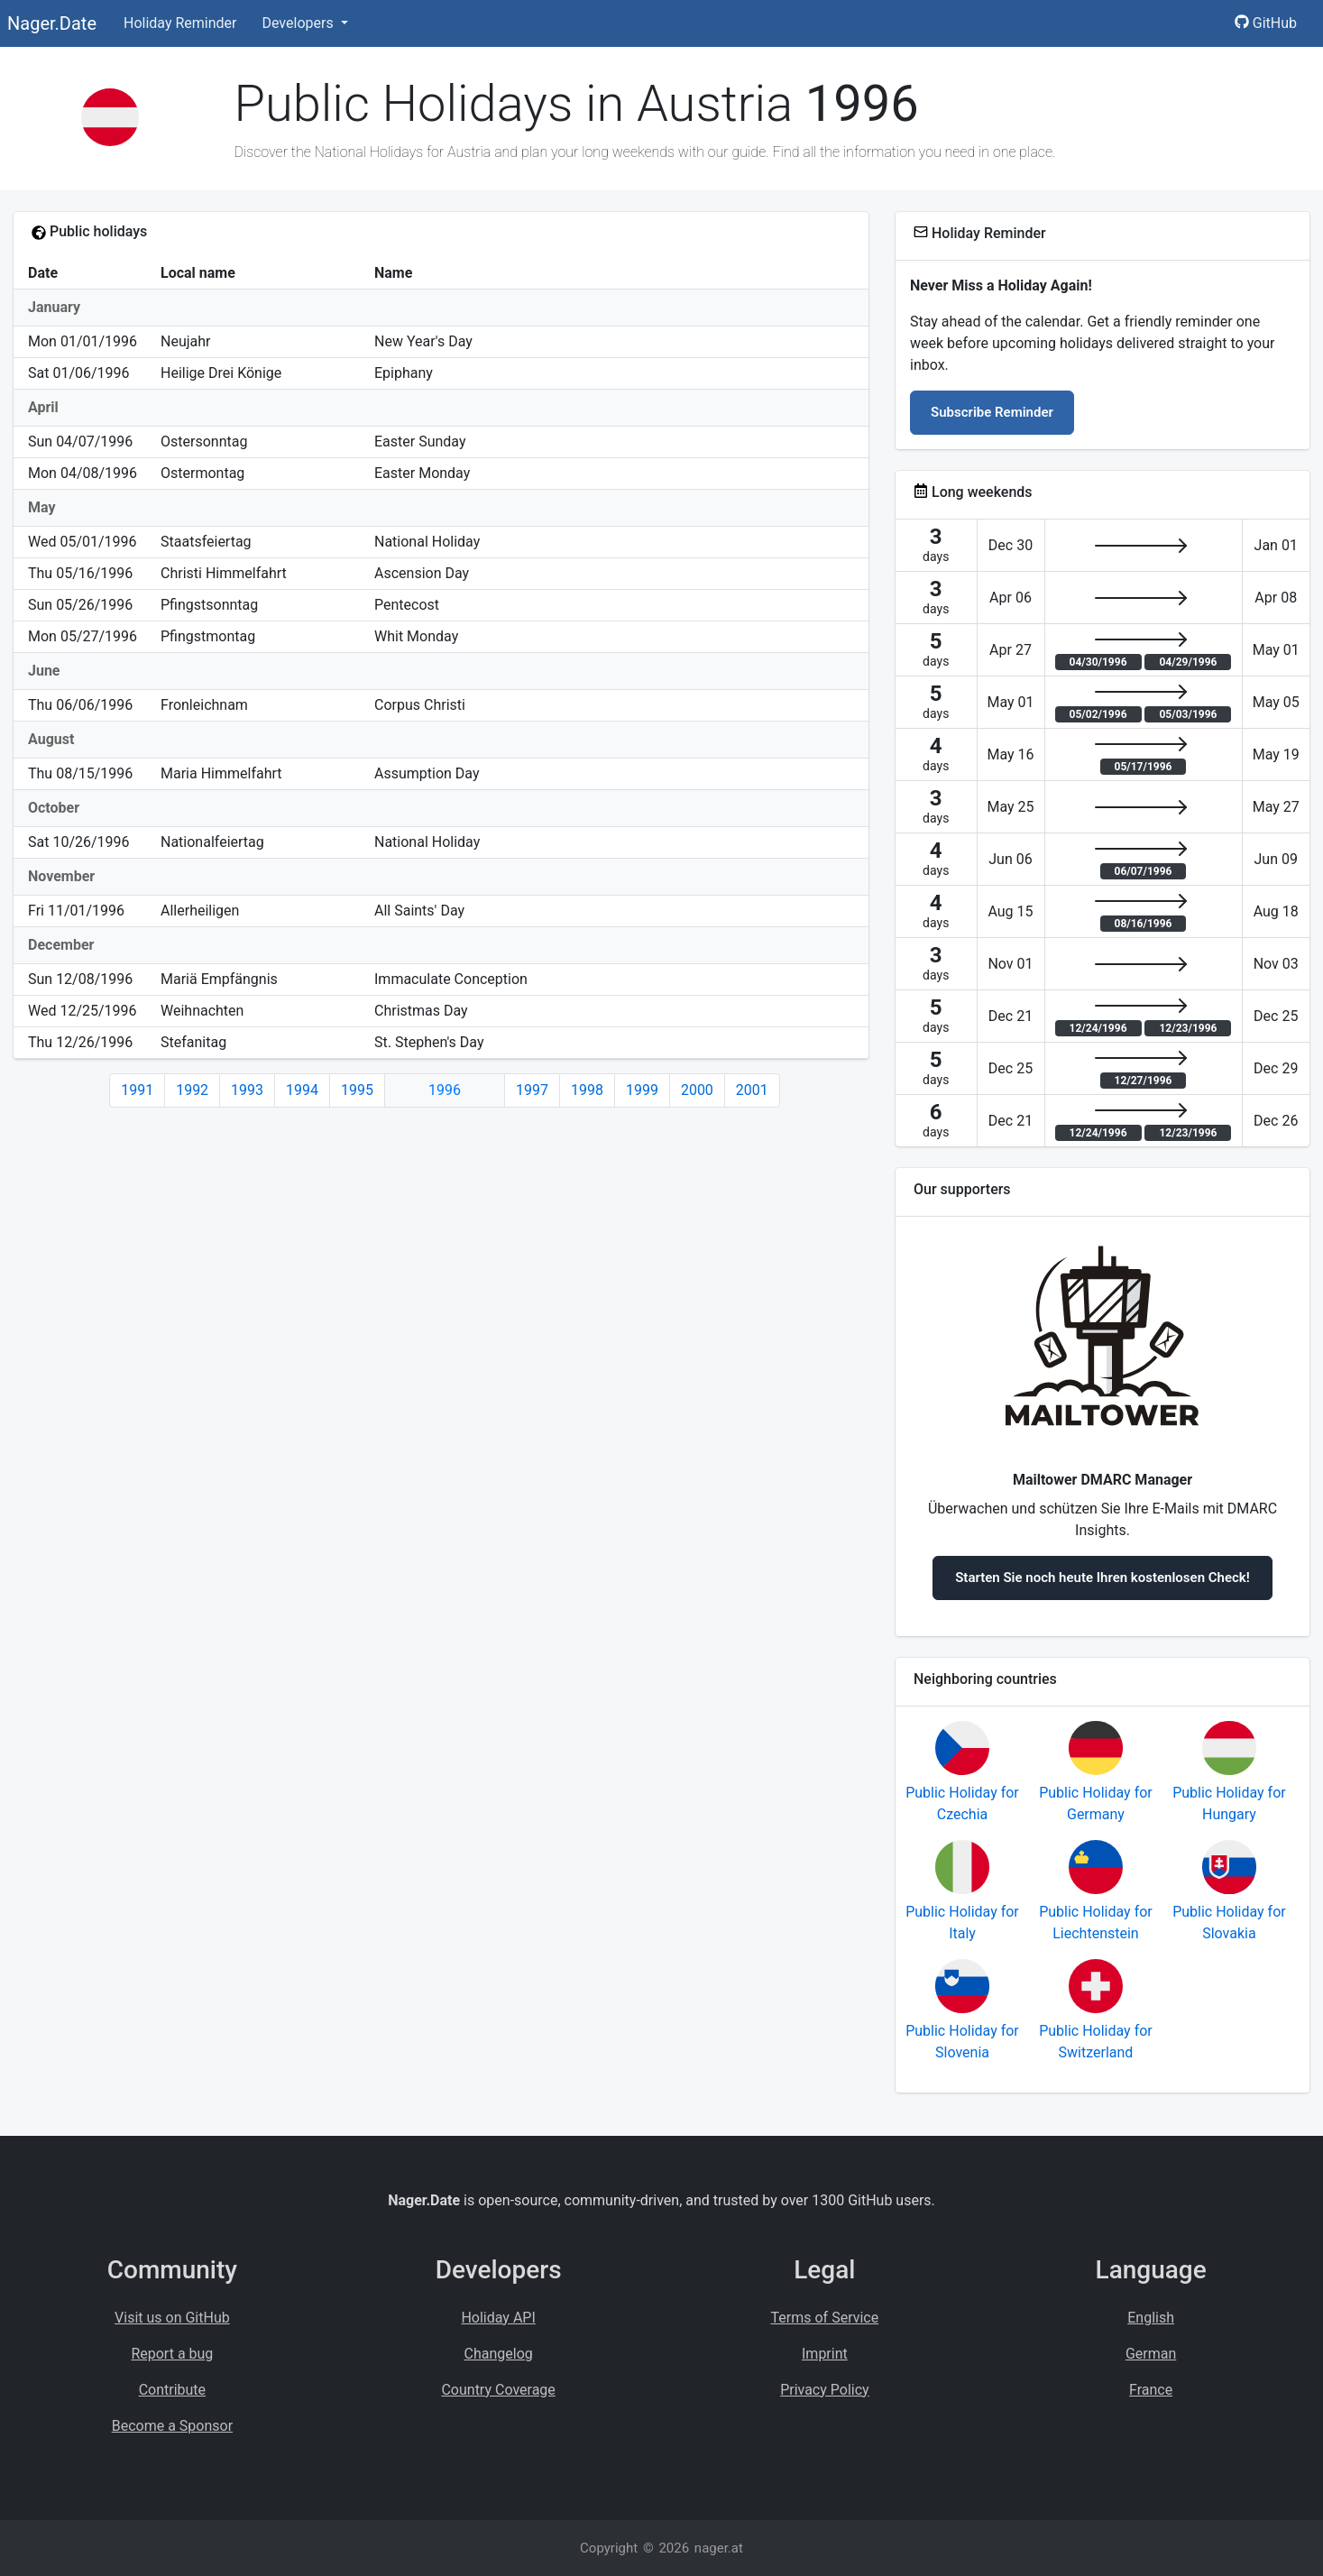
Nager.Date (51, 23)
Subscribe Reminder (992, 412)
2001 (752, 1090)
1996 (444, 1090)
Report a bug (172, 2353)
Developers (299, 23)
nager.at (718, 2548)
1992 (192, 1090)
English (1150, 2317)
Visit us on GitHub (172, 2317)
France (1150, 2389)
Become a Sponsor (172, 2425)
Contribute (172, 2389)
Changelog (498, 2353)
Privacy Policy (824, 2389)
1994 (302, 1090)
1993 (247, 1090)
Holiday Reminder (180, 23)
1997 (532, 1090)
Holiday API (498, 2317)
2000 (697, 1090)
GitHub (1266, 23)
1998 (587, 1090)
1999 (642, 1090)
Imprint (825, 2353)
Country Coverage (498, 2389)
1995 (357, 1090)
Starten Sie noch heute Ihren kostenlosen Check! (1102, 1577)
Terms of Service (825, 2317)
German (1150, 2353)
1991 (137, 1090)
